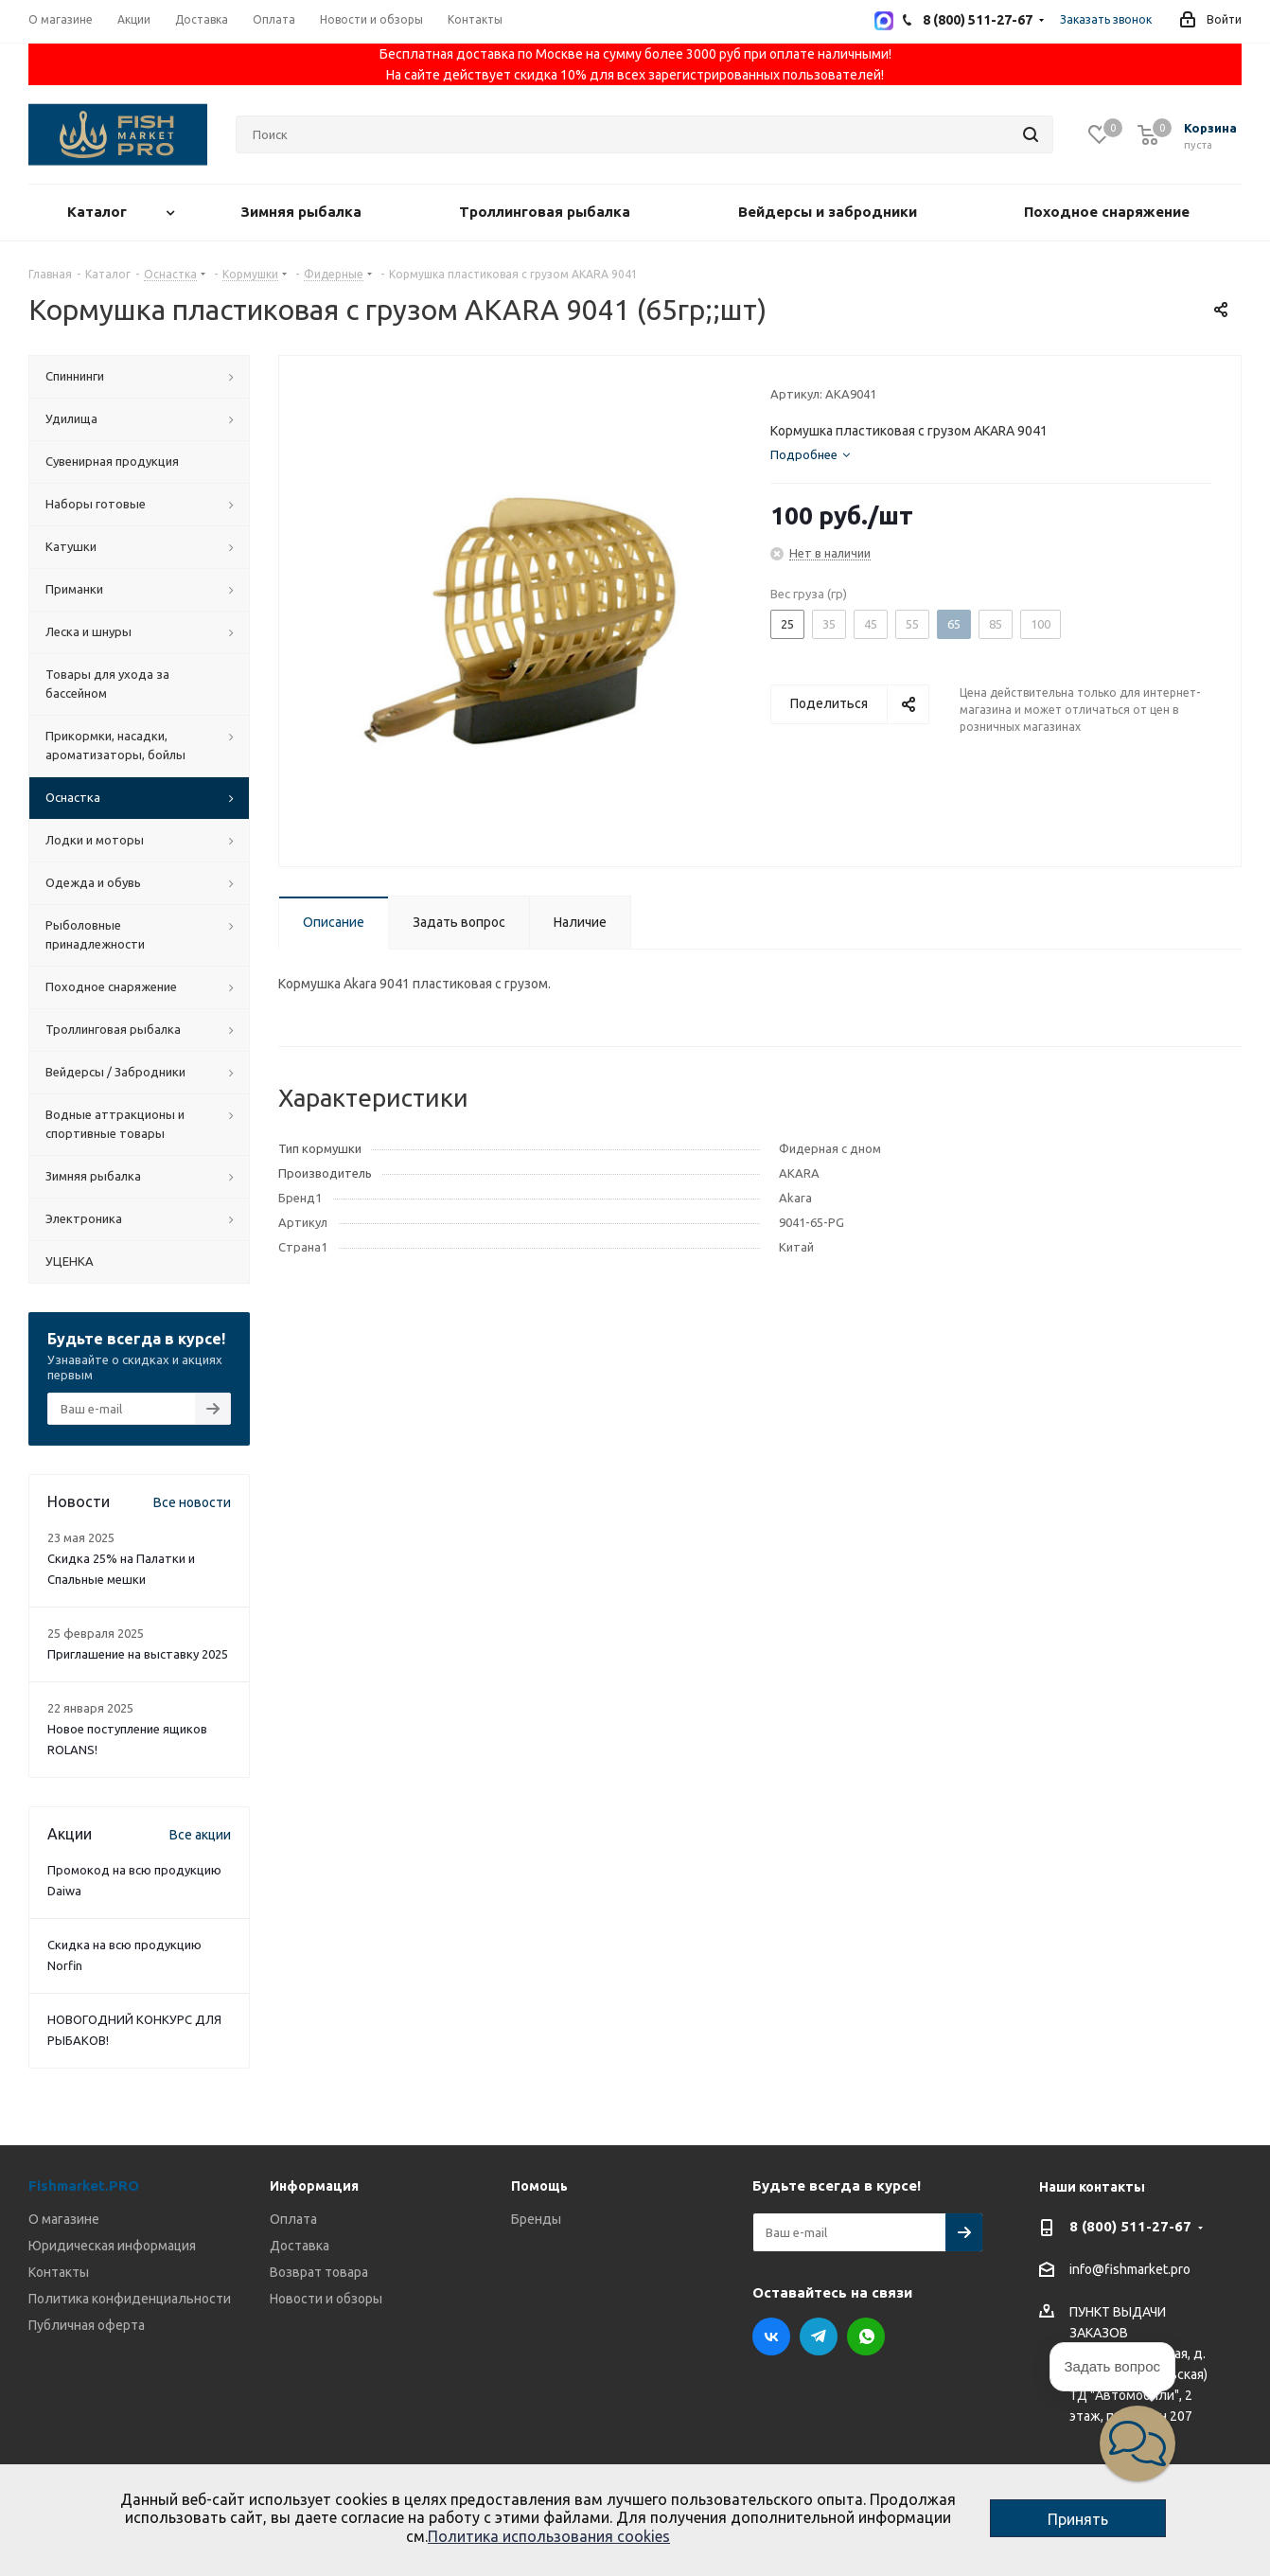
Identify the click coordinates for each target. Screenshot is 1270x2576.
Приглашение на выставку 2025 (137, 1654)
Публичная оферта (86, 2325)
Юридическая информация (112, 2245)
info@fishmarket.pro (1130, 2270)
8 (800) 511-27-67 (1130, 2226)
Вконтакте (771, 2336)
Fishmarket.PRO (83, 2185)
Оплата (293, 2219)
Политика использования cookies (549, 2536)
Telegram (819, 2336)
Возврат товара (319, 2272)
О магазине (63, 2219)
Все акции (200, 1834)
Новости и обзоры (326, 2298)
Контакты (58, 2272)
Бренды (536, 2219)
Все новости (192, 1502)
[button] (1137, 2443)
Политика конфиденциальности (129, 2298)
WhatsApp (866, 2336)
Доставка (299, 2245)
